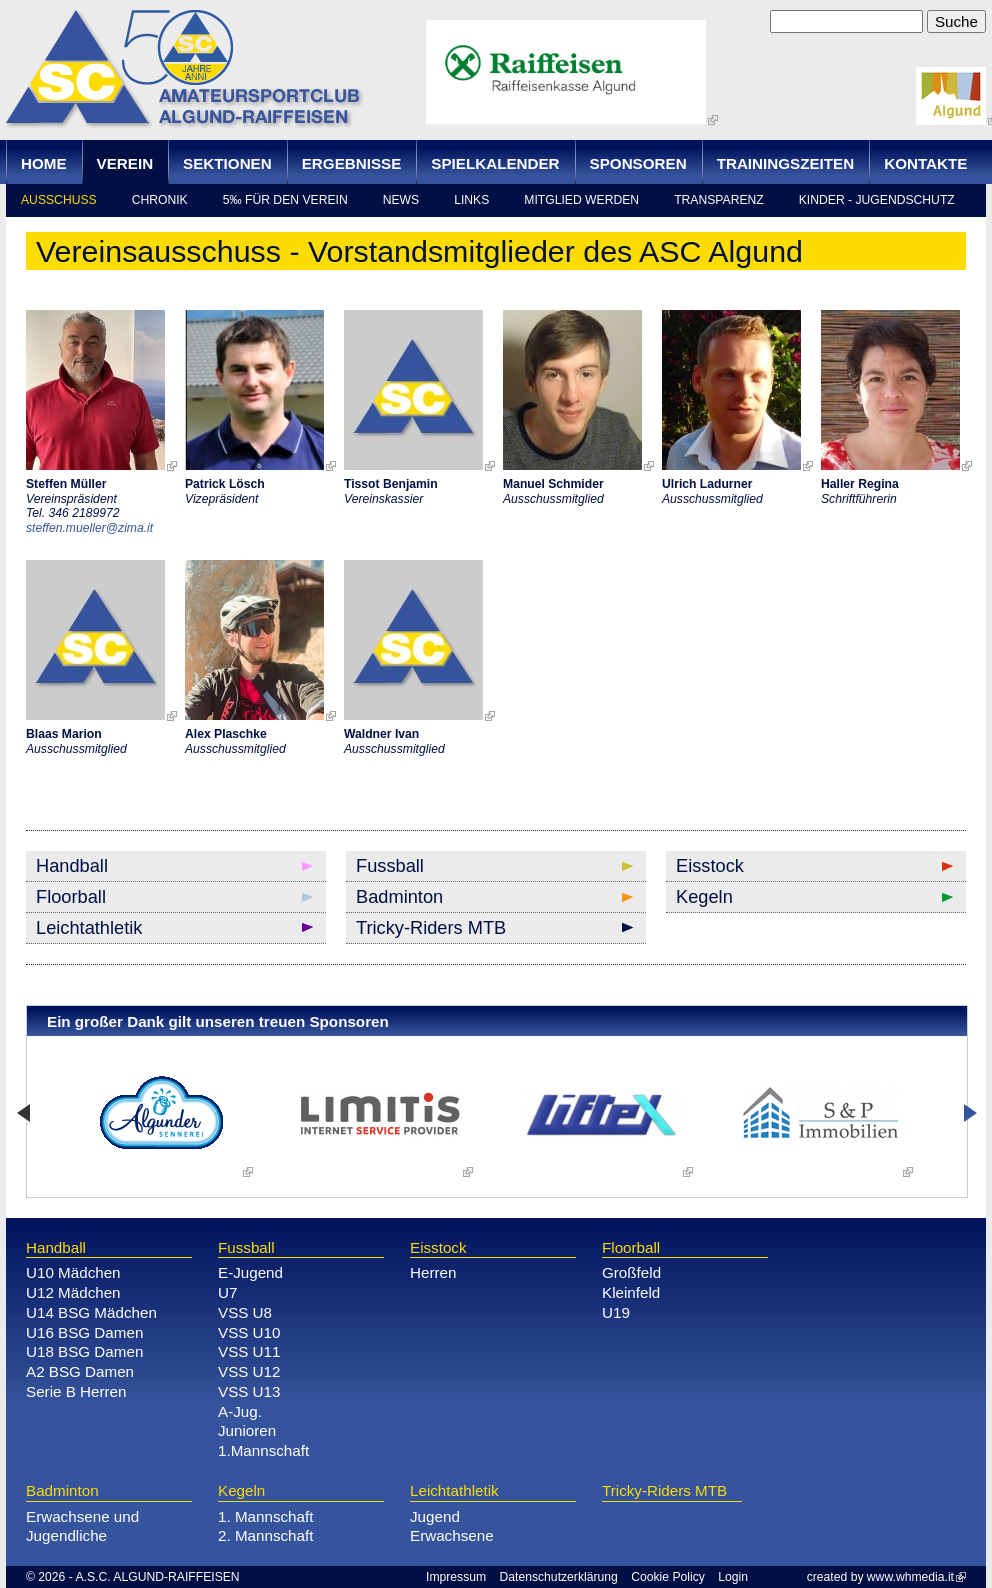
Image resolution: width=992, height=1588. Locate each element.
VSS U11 (249, 1351)
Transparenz (719, 200)
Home (44, 163)
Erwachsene (452, 1535)
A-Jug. (240, 1411)
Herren (433, 1272)
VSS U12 (249, 1371)
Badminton (399, 896)
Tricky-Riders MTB (431, 927)
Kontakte (925, 163)
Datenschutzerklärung (559, 1577)
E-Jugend (250, 1272)
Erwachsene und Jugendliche (82, 1526)
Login (733, 1577)
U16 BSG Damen (84, 1332)
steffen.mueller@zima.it (89, 528)
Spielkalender (495, 163)
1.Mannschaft (263, 1450)
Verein (125, 163)
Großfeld (631, 1272)
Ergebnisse (352, 163)
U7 (227, 1292)
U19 (616, 1312)
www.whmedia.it (910, 1577)
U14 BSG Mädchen (91, 1312)
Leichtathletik (89, 927)
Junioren (247, 1430)
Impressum (456, 1577)
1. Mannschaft (265, 1516)
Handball (72, 865)
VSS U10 (249, 1332)
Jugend (435, 1516)
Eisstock (710, 865)
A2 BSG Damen (80, 1371)
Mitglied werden (581, 200)
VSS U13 (249, 1391)
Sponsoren (638, 163)
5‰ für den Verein (285, 200)
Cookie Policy (668, 1577)
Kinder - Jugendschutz (877, 200)
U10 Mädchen (73, 1272)
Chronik (160, 200)
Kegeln (704, 896)
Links (471, 200)
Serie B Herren (76, 1391)
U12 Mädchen (73, 1292)
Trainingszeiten (786, 163)
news (401, 200)
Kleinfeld (631, 1292)
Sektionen (227, 163)
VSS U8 (245, 1312)
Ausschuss (59, 200)
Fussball (390, 865)
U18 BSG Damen (84, 1351)
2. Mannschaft (265, 1535)
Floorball (71, 896)
